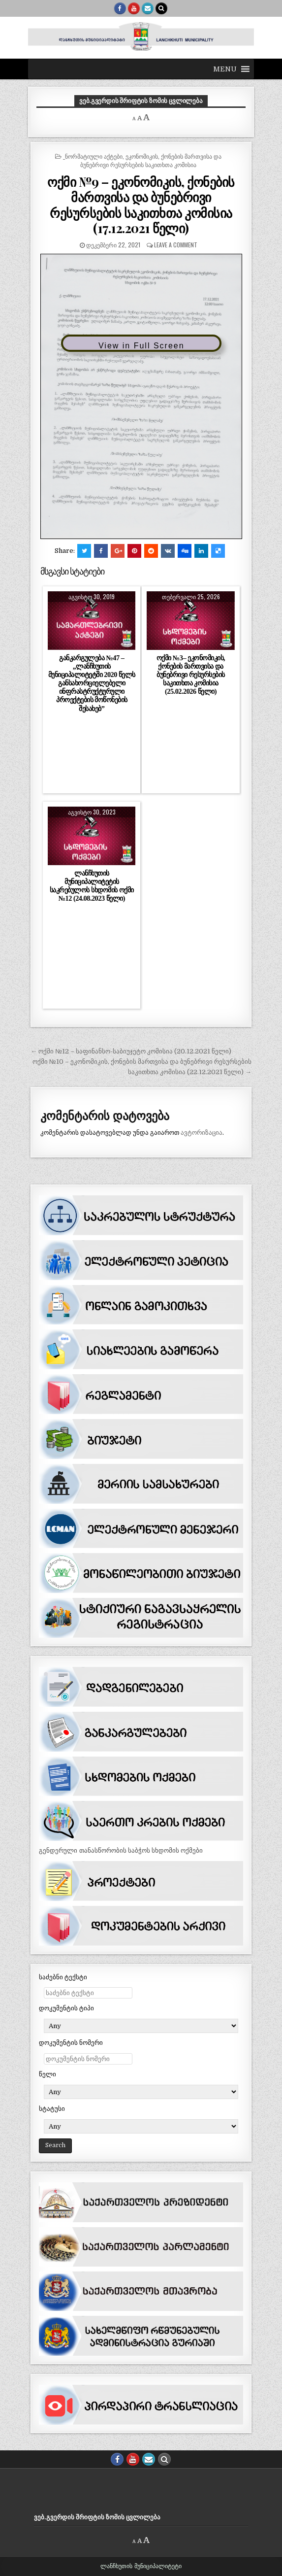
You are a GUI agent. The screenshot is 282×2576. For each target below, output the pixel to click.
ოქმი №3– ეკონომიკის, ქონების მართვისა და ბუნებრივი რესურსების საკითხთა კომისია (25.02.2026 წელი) (191, 675)
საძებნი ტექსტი (63, 1977)
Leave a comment (175, 244)
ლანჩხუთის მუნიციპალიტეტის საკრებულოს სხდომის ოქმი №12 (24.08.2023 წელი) (92, 885)
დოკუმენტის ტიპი (66, 2008)
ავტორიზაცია (201, 1132)
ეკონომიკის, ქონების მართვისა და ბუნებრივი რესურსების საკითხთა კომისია (150, 160)
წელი (47, 2074)
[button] (225, 69)
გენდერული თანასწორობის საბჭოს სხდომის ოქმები (121, 1850)
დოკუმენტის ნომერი (71, 2042)
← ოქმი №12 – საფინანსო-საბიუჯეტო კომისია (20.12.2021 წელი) (131, 1051)
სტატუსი (52, 2108)
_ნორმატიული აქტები (93, 156)
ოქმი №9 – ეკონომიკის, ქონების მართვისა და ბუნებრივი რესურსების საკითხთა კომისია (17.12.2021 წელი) (141, 205)
